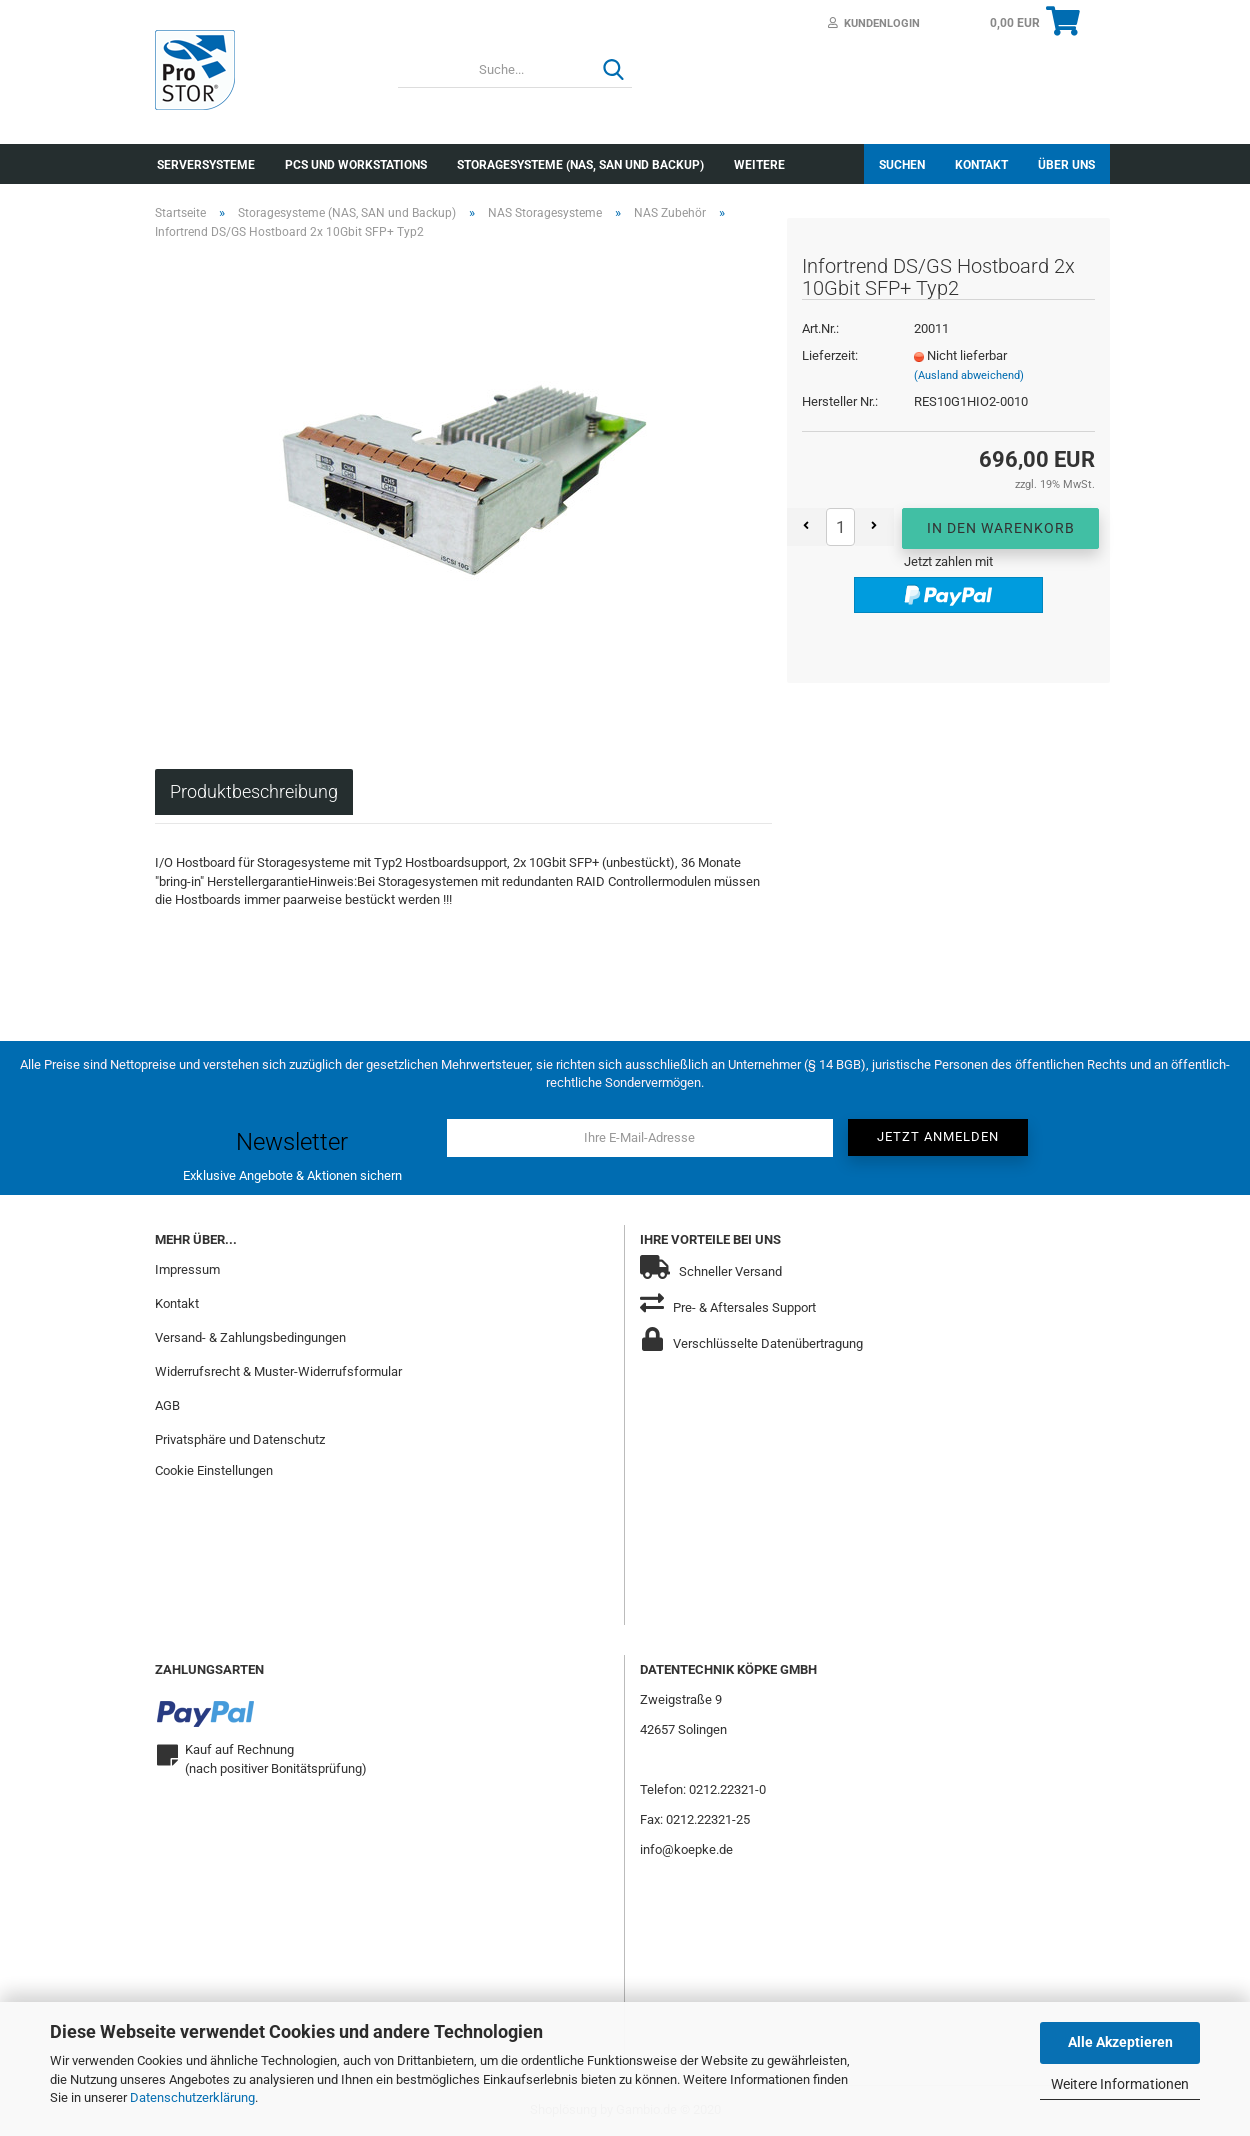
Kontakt (981, 165)
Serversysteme (206, 165)
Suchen (902, 165)
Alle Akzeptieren (1120, 2042)
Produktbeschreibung (254, 791)
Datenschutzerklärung (192, 2097)
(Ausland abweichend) (969, 375)
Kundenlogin (874, 23)
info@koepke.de (686, 1849)
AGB (167, 1405)
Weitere (759, 165)
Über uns (1066, 165)
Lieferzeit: (830, 355)
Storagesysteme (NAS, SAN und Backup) (580, 165)
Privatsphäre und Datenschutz (240, 1439)
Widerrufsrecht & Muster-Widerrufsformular (278, 1371)
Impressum (187, 1269)
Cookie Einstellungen (214, 1470)
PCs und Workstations (356, 165)
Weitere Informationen (1120, 2084)
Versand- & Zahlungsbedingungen (250, 1337)
